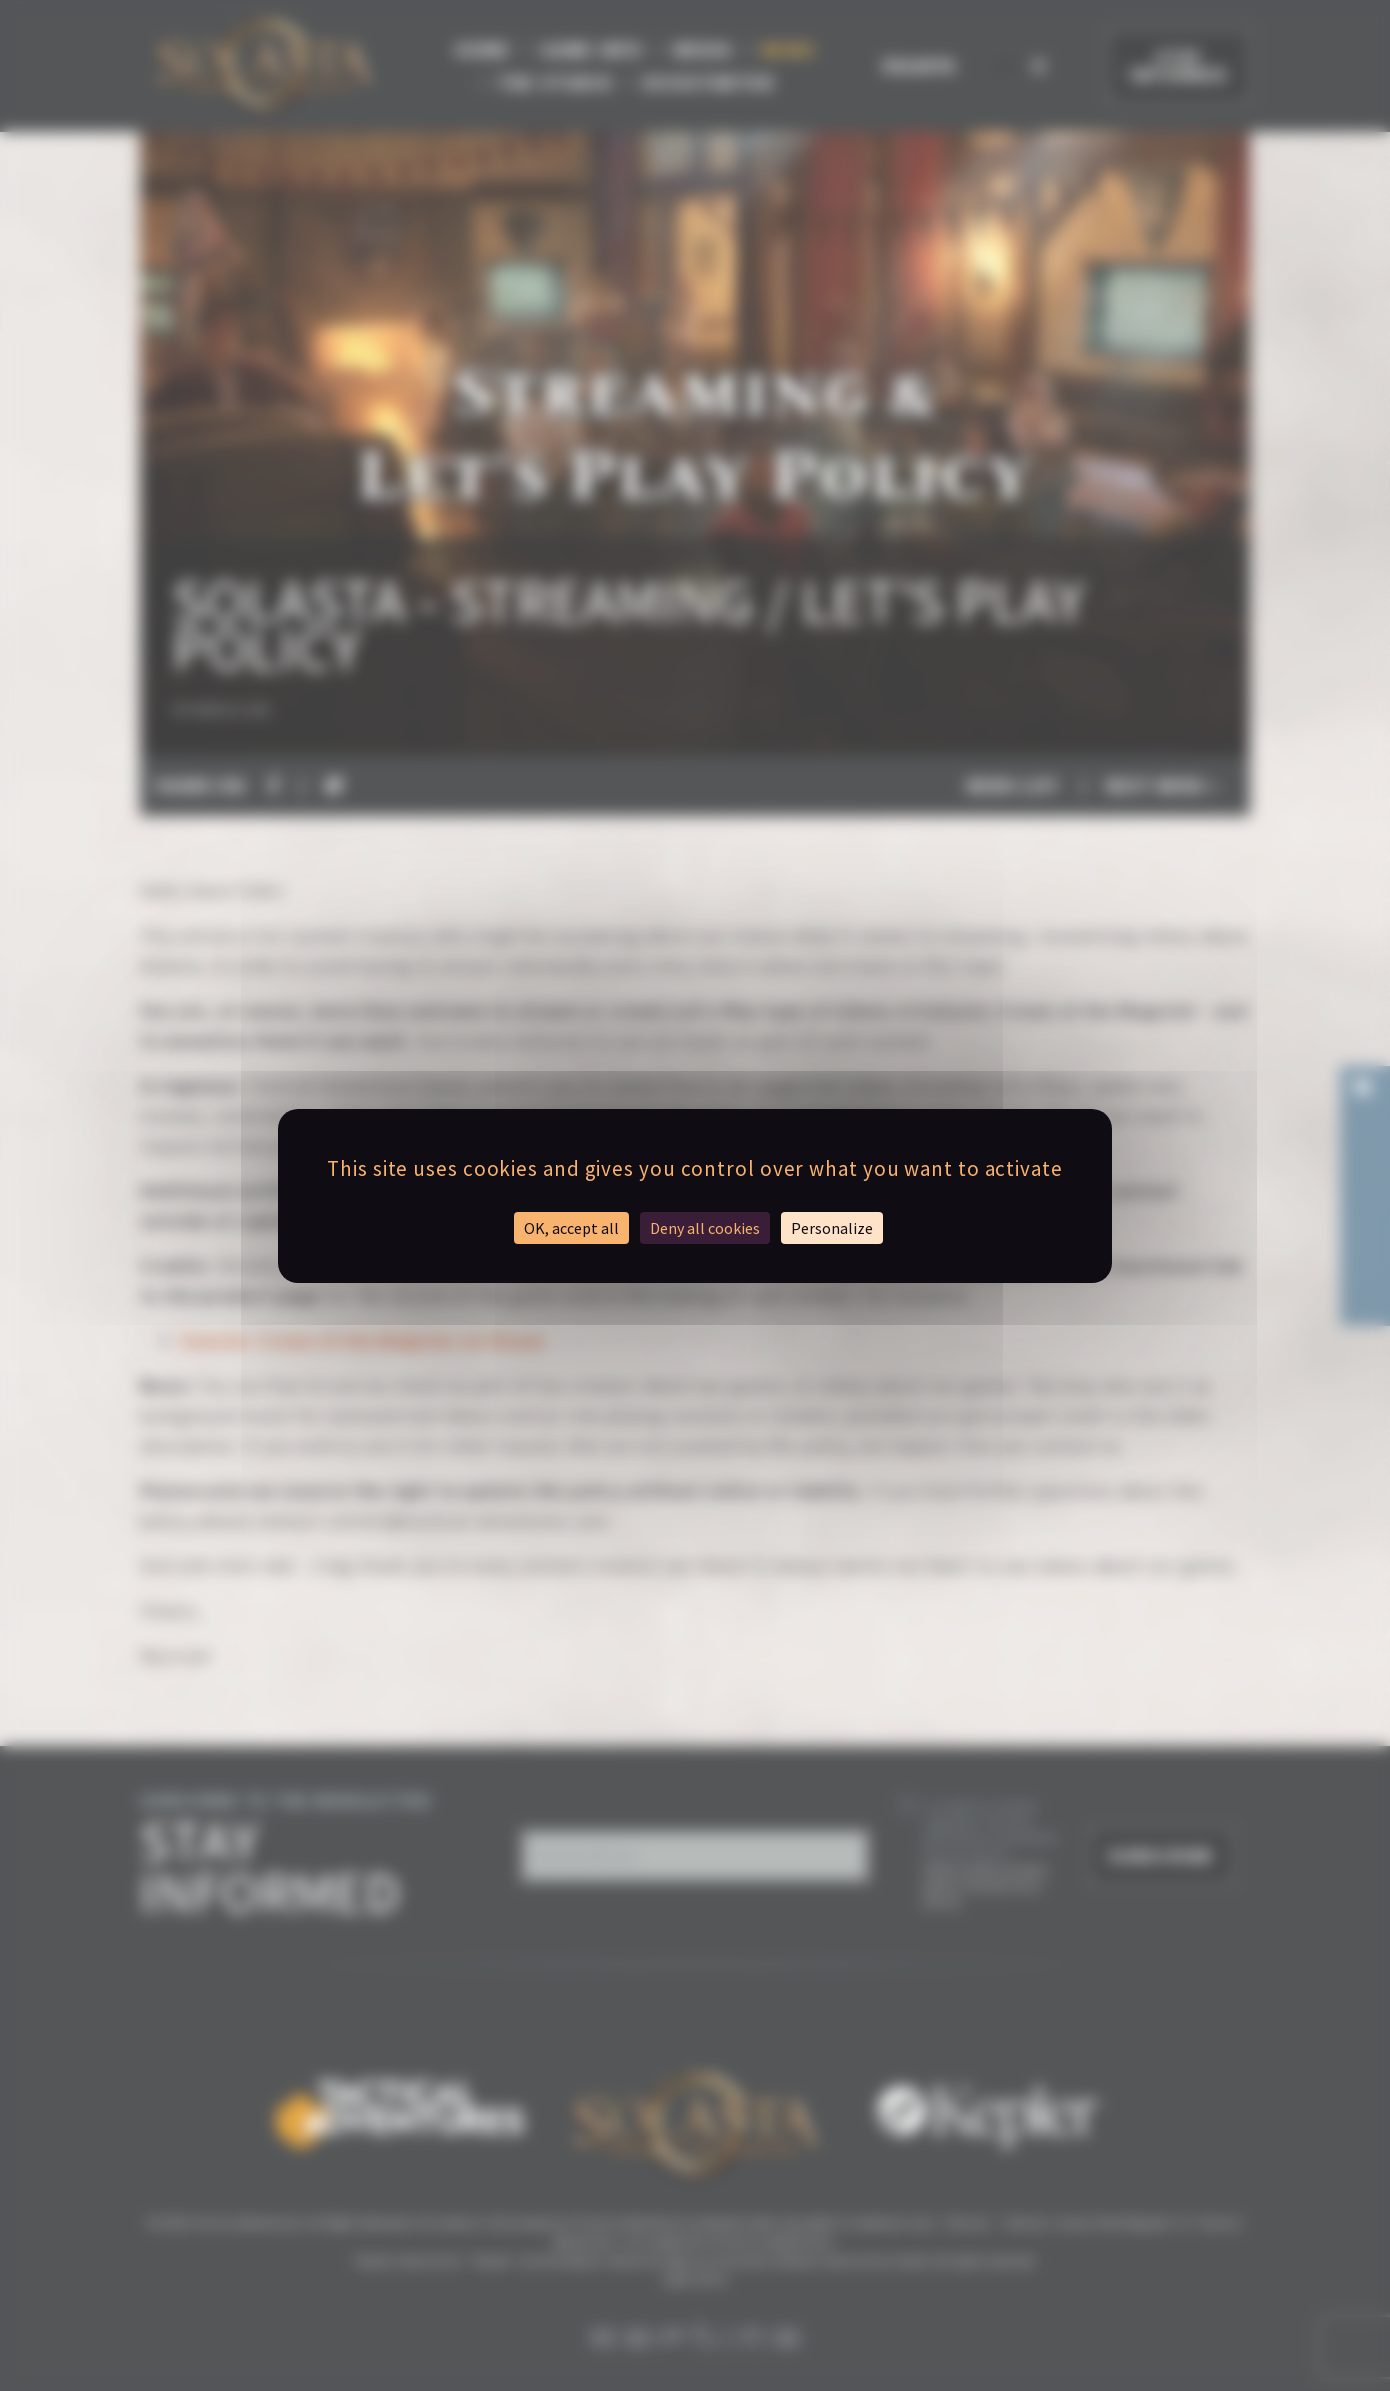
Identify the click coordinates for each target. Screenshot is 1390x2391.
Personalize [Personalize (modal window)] (832, 1228)
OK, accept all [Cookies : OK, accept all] (571, 1228)
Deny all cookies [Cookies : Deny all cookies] (705, 1228)
